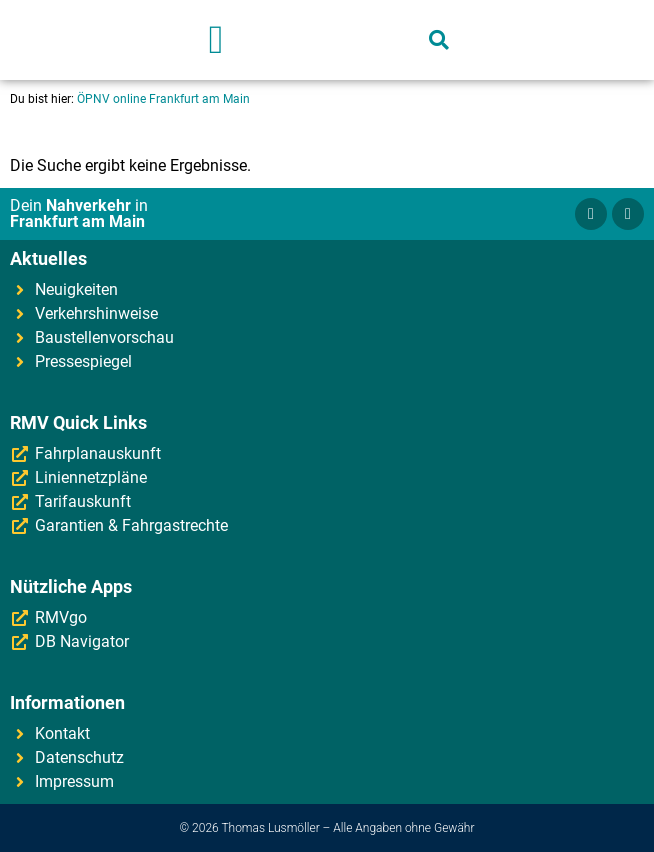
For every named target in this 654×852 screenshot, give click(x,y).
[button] (216, 40)
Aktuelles (48, 258)
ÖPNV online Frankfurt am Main (163, 99)
